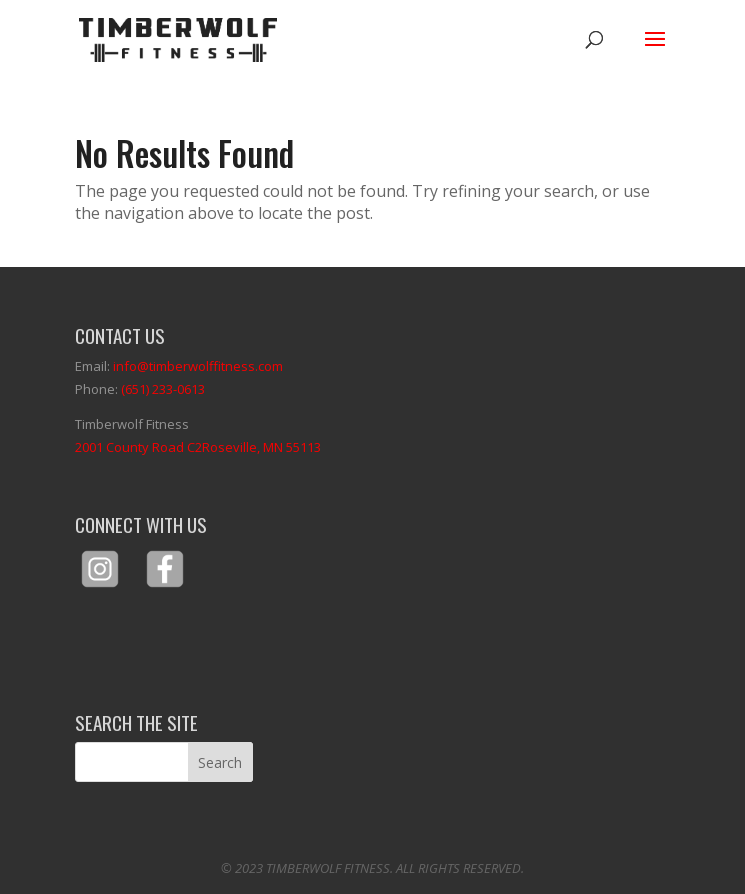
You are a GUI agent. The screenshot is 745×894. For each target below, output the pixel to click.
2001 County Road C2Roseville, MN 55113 (198, 447)
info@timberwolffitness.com (198, 366)
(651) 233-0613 (163, 389)
